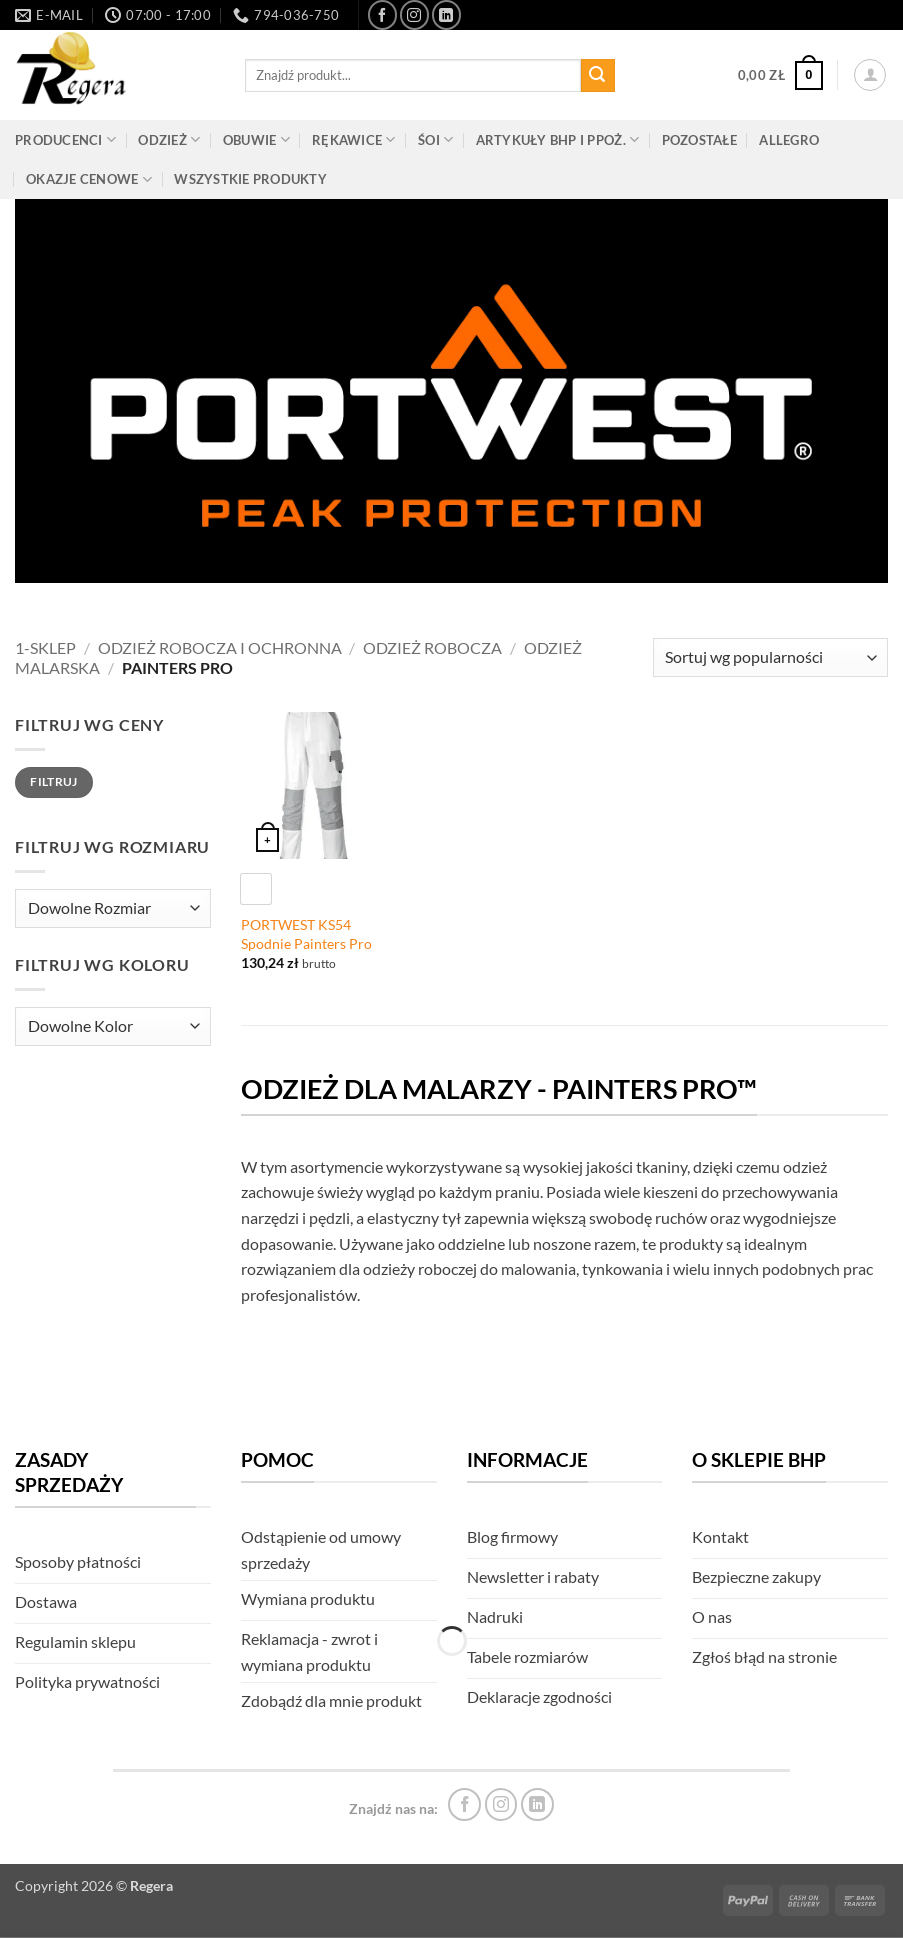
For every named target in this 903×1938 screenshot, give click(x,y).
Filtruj (54, 781)
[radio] (256, 889)
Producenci (65, 139)
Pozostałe (699, 140)
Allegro (789, 140)
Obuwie (256, 139)
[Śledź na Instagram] (414, 14)
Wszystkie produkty (250, 179)
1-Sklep (45, 647)
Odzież (169, 139)
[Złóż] (598, 76)
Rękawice (354, 139)
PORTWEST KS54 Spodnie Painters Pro (306, 934)
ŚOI (435, 139)
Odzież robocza (432, 647)
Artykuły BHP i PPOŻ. (558, 139)
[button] (780, 76)
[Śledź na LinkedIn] (446, 14)
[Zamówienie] (770, 657)
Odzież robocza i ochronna (220, 647)
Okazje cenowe (89, 179)
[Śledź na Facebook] (382, 14)
